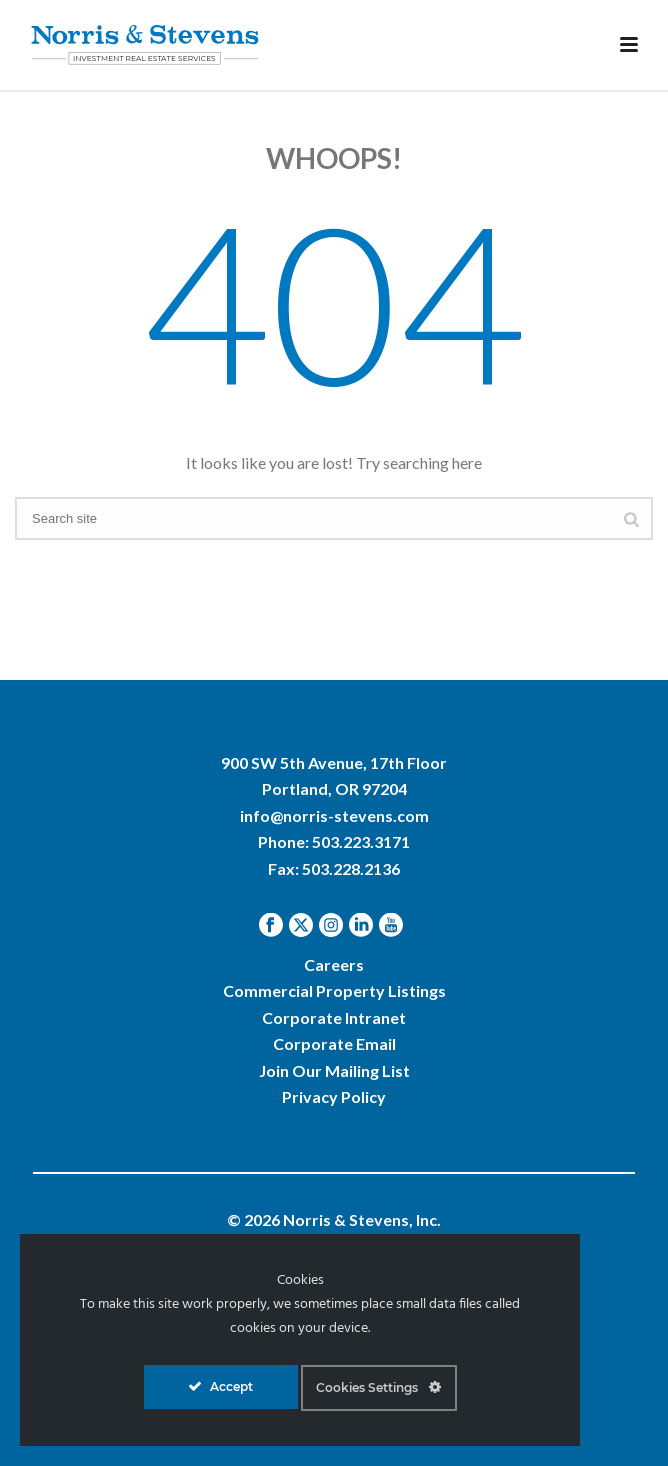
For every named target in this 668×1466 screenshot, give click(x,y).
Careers (334, 964)
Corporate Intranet (334, 1017)
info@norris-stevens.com (334, 815)
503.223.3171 (361, 841)
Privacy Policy (334, 1096)
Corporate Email (334, 1043)
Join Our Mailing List (334, 1070)
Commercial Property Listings (334, 990)
